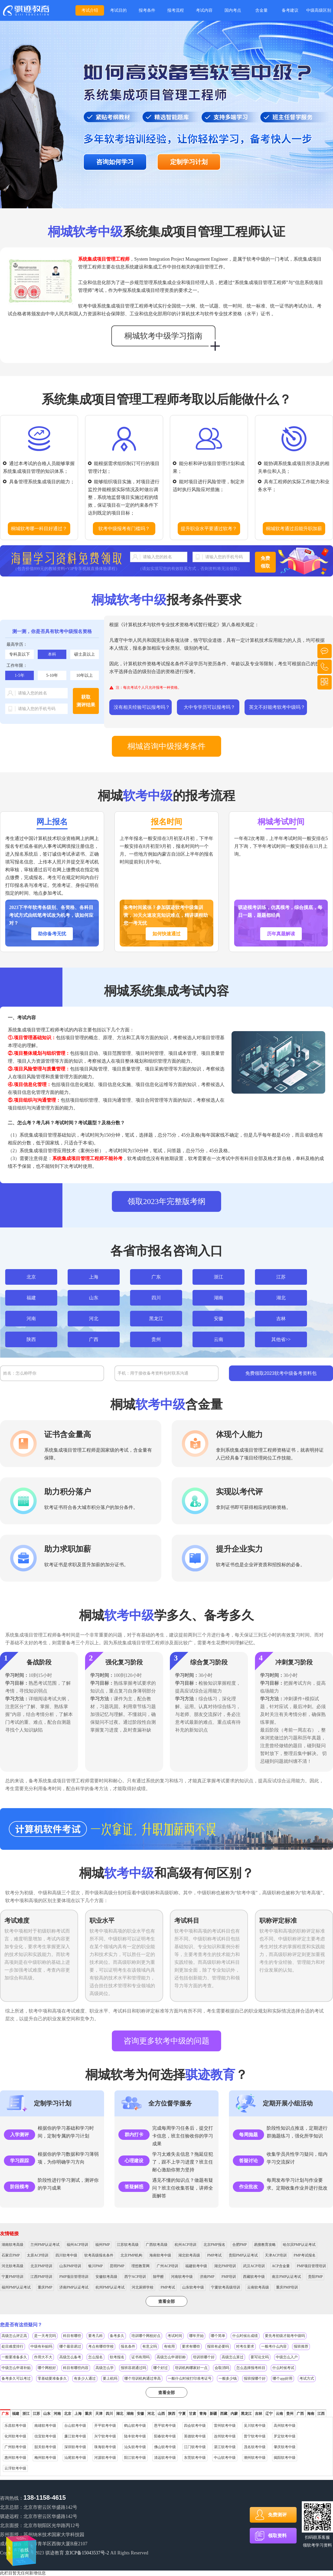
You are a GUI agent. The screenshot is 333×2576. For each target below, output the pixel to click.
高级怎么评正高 (14, 2336)
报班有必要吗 (218, 2346)
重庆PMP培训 (287, 2287)
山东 (93, 1297)
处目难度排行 (12, 2346)
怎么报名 (95, 2357)
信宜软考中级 (45, 2436)
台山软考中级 (75, 2426)
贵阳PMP (315, 2277)
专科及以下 (19, 654)
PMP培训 (228, 2277)
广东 (156, 1277)
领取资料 (277, 2535)
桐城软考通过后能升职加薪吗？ (294, 530)
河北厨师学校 (142, 2287)
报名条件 (128, 2346)
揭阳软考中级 (285, 2458)
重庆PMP (45, 2287)
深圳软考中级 (75, 2447)
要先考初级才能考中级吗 (285, 2336)
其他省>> (281, 1339)
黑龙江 (156, 1318)
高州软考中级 (285, 2426)
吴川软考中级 (255, 2426)
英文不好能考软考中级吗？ (277, 707)
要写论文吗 (260, 2357)
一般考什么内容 (274, 2346)
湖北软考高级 (189, 2255)
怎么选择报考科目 (250, 2368)
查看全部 (166, 2301)
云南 (218, 1339)
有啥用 (169, 2346)
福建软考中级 (196, 2266)
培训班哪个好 (204, 2357)
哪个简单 (218, 2336)
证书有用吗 (140, 2357)
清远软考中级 (165, 2458)
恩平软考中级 (165, 2426)
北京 (31, 1277)
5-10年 (52, 675)
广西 (93, 1339)
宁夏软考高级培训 (225, 2287)
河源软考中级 (105, 2458)
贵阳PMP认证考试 (243, 2255)
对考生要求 (245, 2346)
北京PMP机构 (131, 2255)
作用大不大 (43, 2357)
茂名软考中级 (255, 2447)
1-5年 (19, 675)
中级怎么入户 (287, 2357)
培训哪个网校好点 (146, 2336)
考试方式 (306, 2378)
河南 (31, 1318)
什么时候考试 (283, 2368)
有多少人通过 (85, 2378)
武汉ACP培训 (254, 2266)
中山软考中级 (225, 2458)
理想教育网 (140, 2266)
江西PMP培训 (41, 2277)
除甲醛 (158, 2277)
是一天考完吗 (45, 2336)
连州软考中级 (225, 2436)
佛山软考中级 (165, 2447)
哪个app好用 (282, 2378)
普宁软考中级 (255, 2436)
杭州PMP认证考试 (110, 2287)
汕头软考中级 (135, 2447)
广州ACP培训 (167, 2266)
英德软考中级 (195, 2436)
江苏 (281, 1277)
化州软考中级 (15, 2436)
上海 (93, 1277)
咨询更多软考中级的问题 (166, 2040)
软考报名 (117, 2357)
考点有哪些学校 (101, 2346)
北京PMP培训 (41, 2266)
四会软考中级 (195, 2426)
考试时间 (175, 2336)
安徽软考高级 (106, 2277)
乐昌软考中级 (15, 2426)
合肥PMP (239, 2245)
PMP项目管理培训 (311, 2266)
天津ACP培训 (275, 2255)
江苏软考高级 (128, 2245)
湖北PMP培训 (225, 2266)
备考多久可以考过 (16, 2378)
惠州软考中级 (15, 2458)
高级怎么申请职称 (171, 2357)
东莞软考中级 (195, 2458)
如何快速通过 (166, 933)
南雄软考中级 (45, 2426)
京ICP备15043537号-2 (87, 2552)
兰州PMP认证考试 (45, 2245)
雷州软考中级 (225, 2426)
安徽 (218, 1318)
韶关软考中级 (45, 2447)
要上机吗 (110, 2378)
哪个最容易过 (70, 2346)
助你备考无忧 (52, 933)
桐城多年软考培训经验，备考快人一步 (26, 10)
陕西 (31, 1339)
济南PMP (207, 2277)
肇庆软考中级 (285, 2447)
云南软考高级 (258, 2287)
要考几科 (95, 2336)
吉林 (281, 1318)
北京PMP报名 (214, 2245)
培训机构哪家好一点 (191, 2368)
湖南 (218, 1297)
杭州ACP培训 (185, 2245)
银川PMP (95, 2266)
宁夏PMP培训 (12, 2277)
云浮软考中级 (15, 2468)
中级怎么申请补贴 (16, 2368)
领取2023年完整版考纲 (166, 1201)
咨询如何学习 (115, 162)
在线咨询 (21, 2547)
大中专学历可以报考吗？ (209, 707)
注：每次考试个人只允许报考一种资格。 (148, 688)
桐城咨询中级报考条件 (166, 746)
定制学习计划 (189, 162)
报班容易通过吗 (133, 2368)
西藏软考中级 (254, 2277)
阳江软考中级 (135, 2458)
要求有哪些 (191, 2346)
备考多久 (117, 2336)
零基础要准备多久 (52, 2378)
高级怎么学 (104, 2368)
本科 (52, 654)
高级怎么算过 (233, 2357)
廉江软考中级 (75, 2436)
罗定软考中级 (285, 2436)
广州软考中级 (15, 2447)
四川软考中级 (66, 2255)
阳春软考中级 (165, 2436)
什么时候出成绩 (245, 2336)
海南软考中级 (160, 2255)
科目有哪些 (72, 2336)
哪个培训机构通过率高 (142, 2378)
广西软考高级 (157, 2245)
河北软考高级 (12, 2266)
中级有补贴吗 (41, 2346)
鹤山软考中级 (135, 2426)
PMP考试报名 (305, 2255)
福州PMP (102, 2245)
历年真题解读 (281, 933)
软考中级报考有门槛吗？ (124, 528)
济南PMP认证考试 (73, 2287)
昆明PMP (117, 2266)
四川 (156, 1297)
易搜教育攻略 (265, 2245)
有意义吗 (149, 2346)
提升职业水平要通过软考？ (209, 528)
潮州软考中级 (255, 2458)
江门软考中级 (195, 2447)
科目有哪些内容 (75, 2368)
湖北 (281, 1297)
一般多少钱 (228, 2378)
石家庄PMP (11, 2255)
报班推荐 (301, 2346)
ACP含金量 (281, 2266)
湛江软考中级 (225, 2447)
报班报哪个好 (255, 2378)
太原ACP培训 (37, 2255)
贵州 (156, 1339)
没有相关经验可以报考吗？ (142, 707)
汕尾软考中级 (75, 2458)
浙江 (218, 1277)
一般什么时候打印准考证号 (190, 2378)
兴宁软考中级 (105, 2436)
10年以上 (84, 675)
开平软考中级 (105, 2426)
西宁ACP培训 (135, 2277)
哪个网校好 (47, 2368)
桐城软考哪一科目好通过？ (39, 528)
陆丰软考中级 (135, 2436)
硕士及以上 (84, 654)
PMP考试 (214, 2255)
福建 (31, 1297)
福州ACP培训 (77, 2245)
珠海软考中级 (105, 2447)
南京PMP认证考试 (286, 2277)
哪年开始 (196, 2336)
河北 (93, 1318)
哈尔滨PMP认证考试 (299, 2245)
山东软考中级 (193, 2287)
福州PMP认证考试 (16, 2287)
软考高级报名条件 (98, 2255)
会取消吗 (222, 2368)
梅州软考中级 (45, 2458)
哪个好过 (160, 2368)
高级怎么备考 (70, 2357)
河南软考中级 (182, 2277)
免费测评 (277, 2514)
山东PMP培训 (70, 2266)
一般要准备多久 (14, 2357)
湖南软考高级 (12, 2245)
